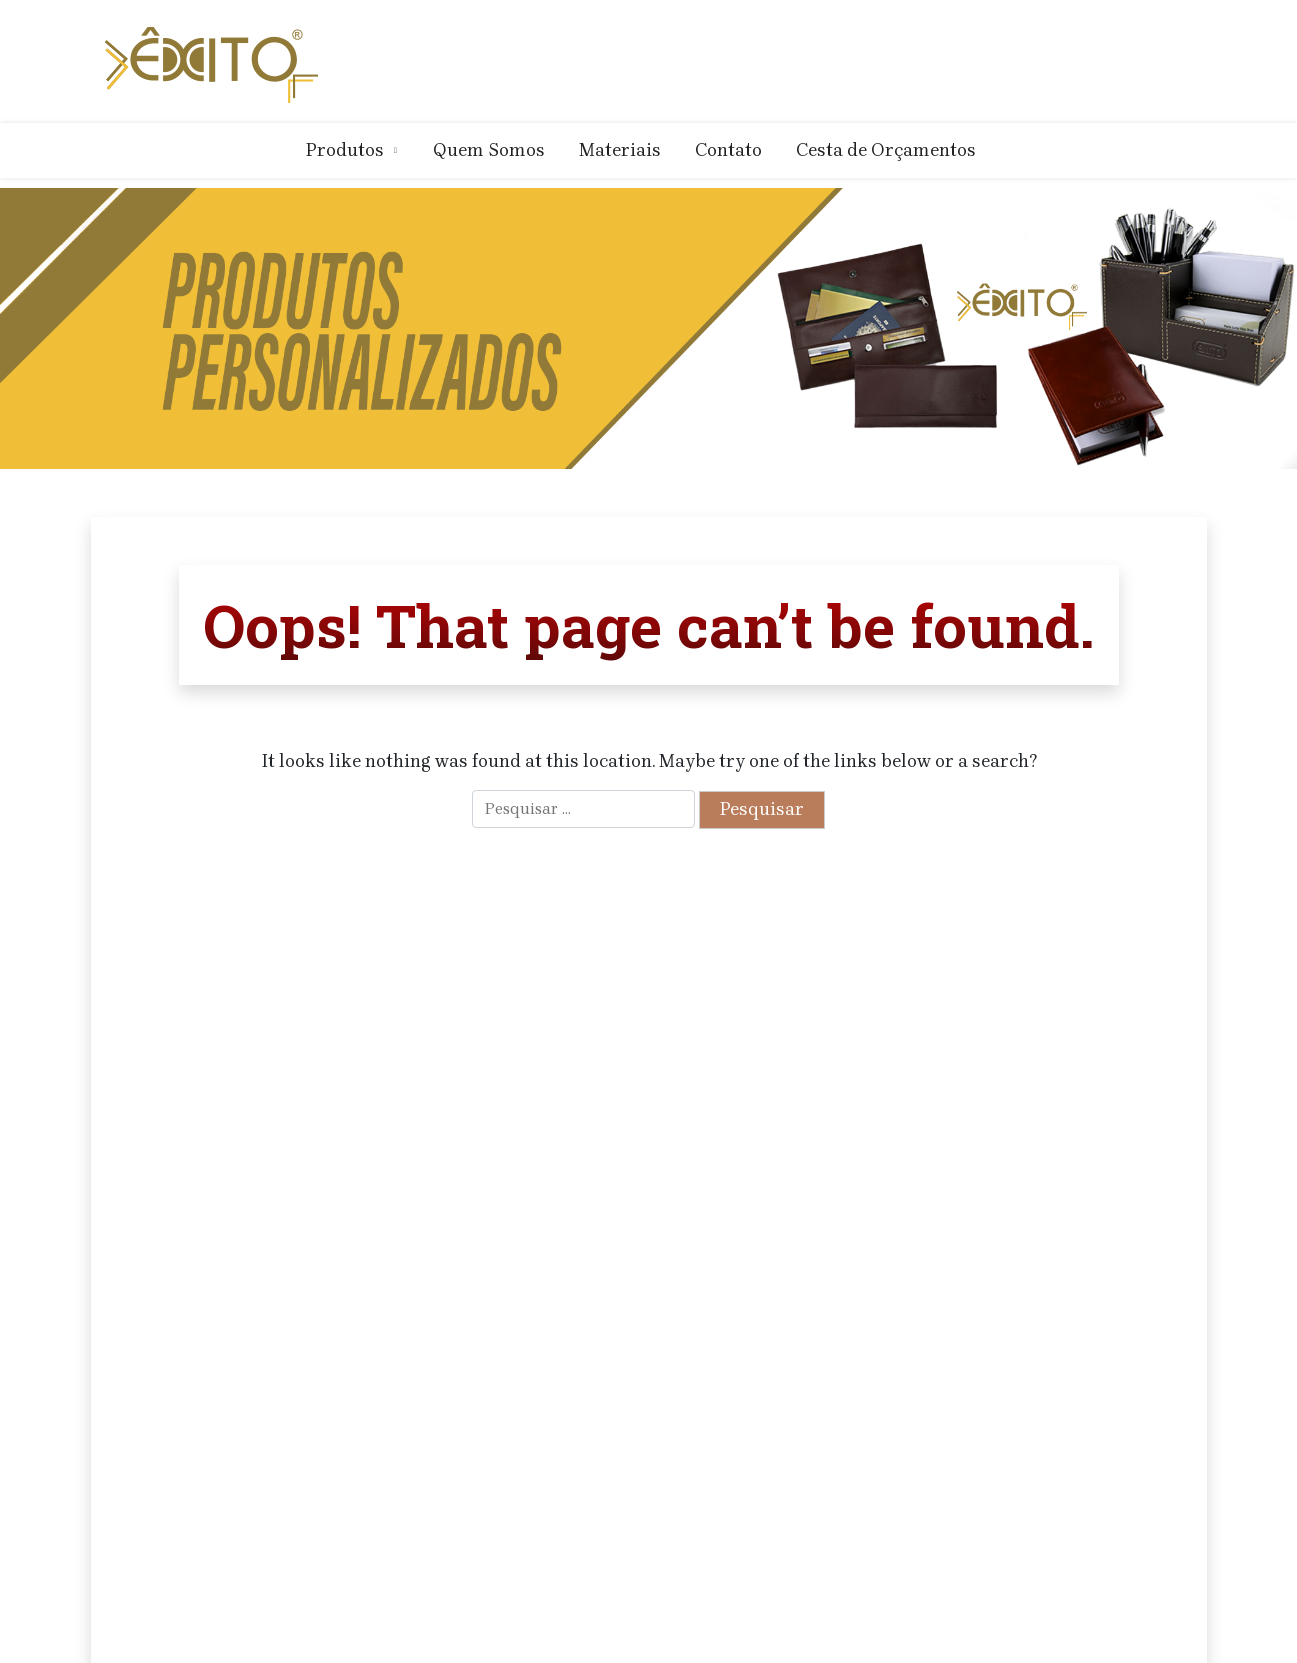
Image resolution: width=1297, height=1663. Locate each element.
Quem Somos (489, 150)
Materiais (620, 150)
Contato (728, 150)
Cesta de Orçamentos (886, 150)
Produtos (345, 150)
